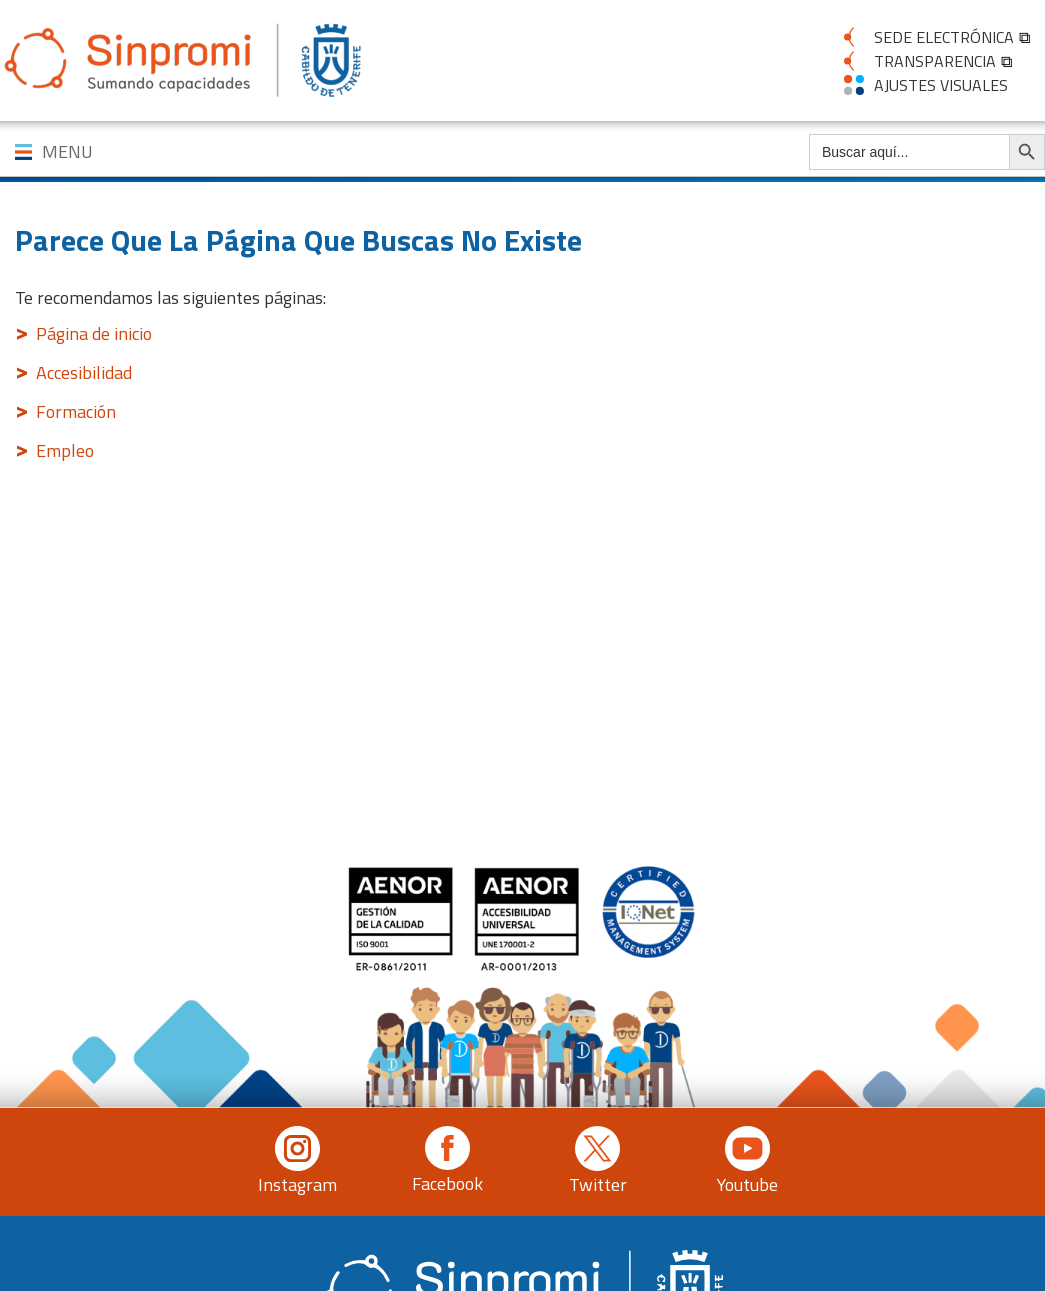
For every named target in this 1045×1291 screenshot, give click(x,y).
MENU (67, 151)
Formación (76, 411)
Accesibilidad (84, 372)
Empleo (65, 450)
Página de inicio (94, 333)
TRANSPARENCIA (935, 61)
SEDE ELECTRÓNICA (944, 37)
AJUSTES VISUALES (941, 85)
